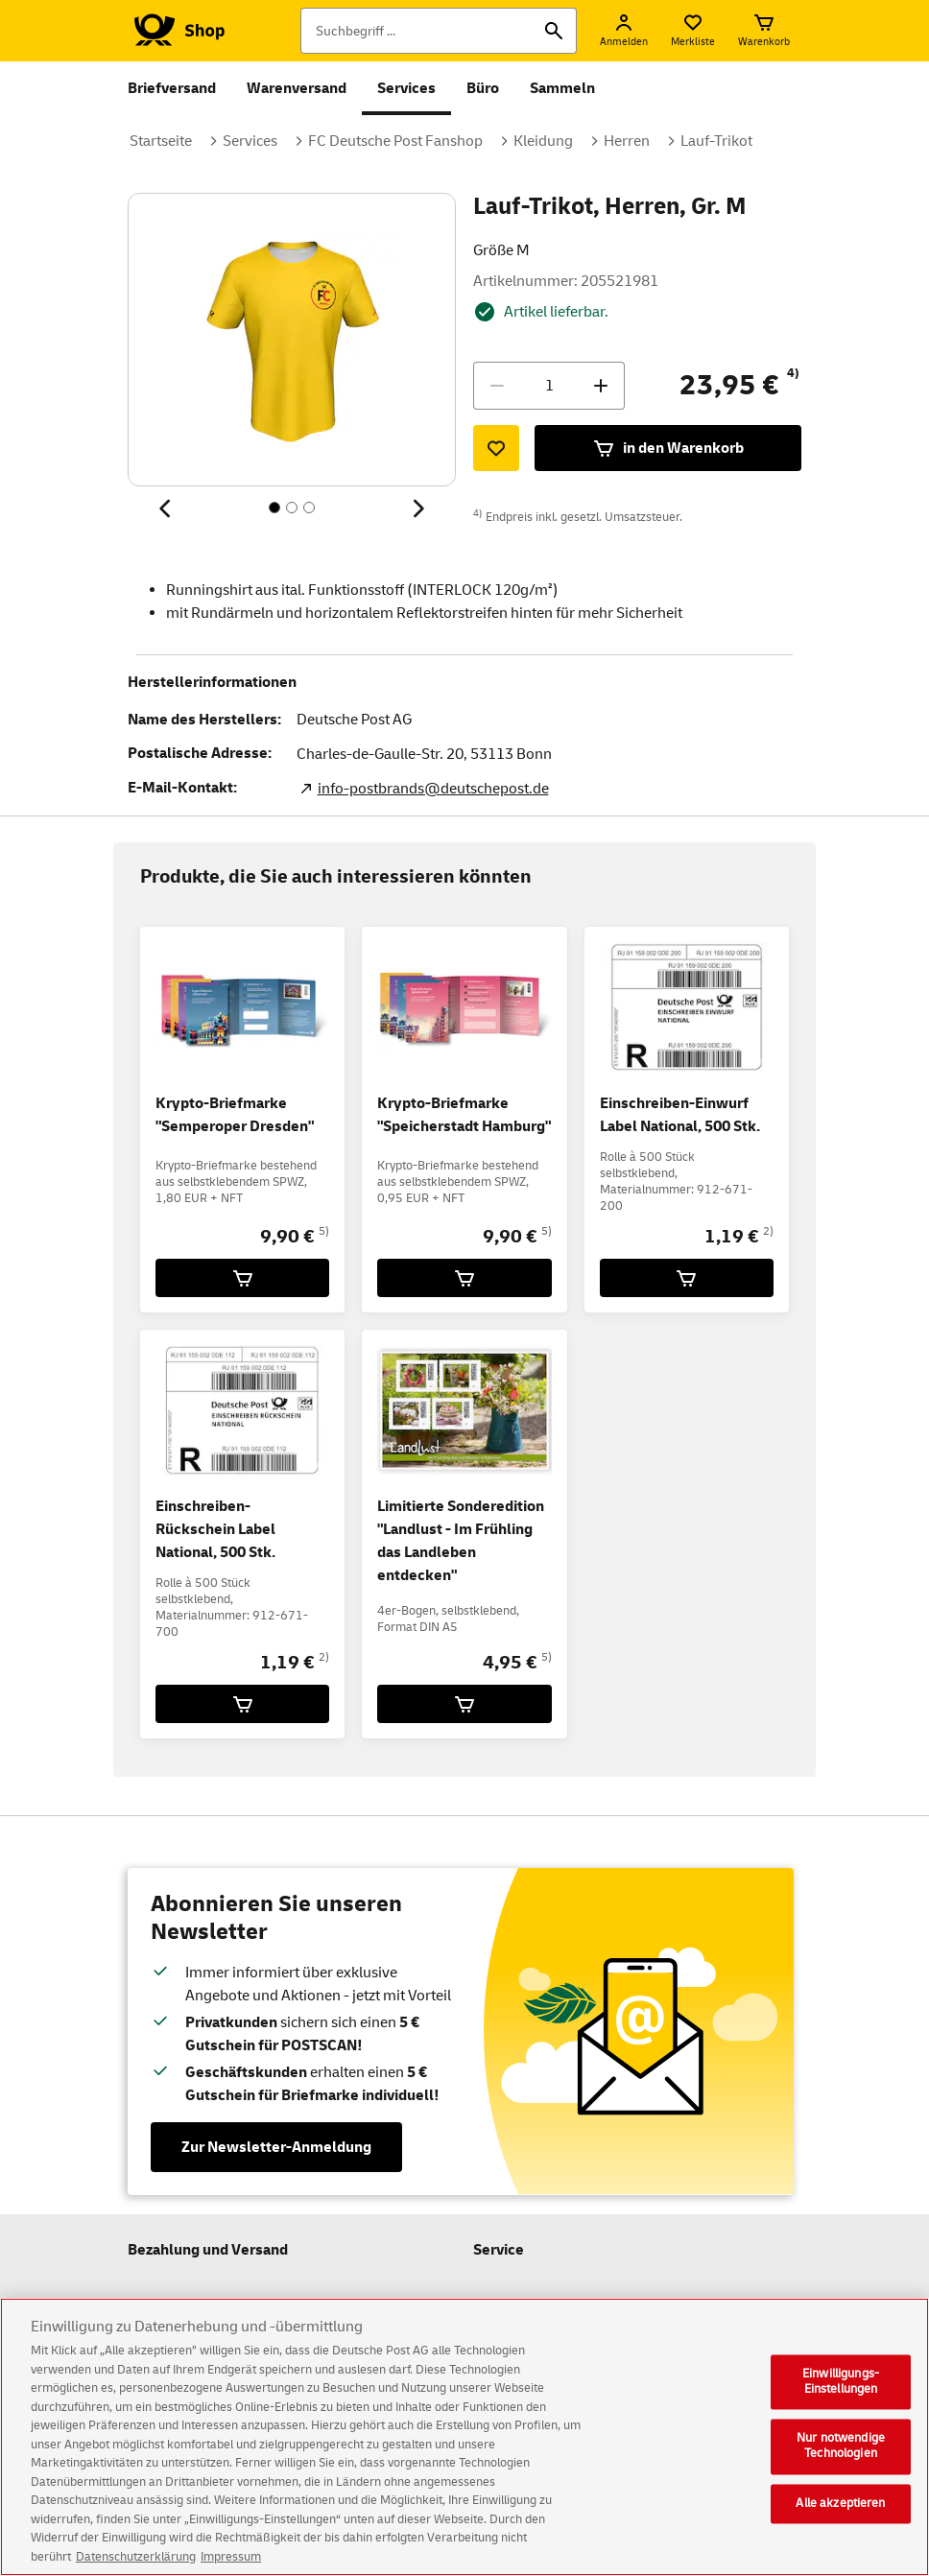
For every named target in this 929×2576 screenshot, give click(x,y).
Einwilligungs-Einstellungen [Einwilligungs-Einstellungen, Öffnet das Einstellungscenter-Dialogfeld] (840, 2395)
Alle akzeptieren (840, 2516)
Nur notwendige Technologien (841, 2460)
